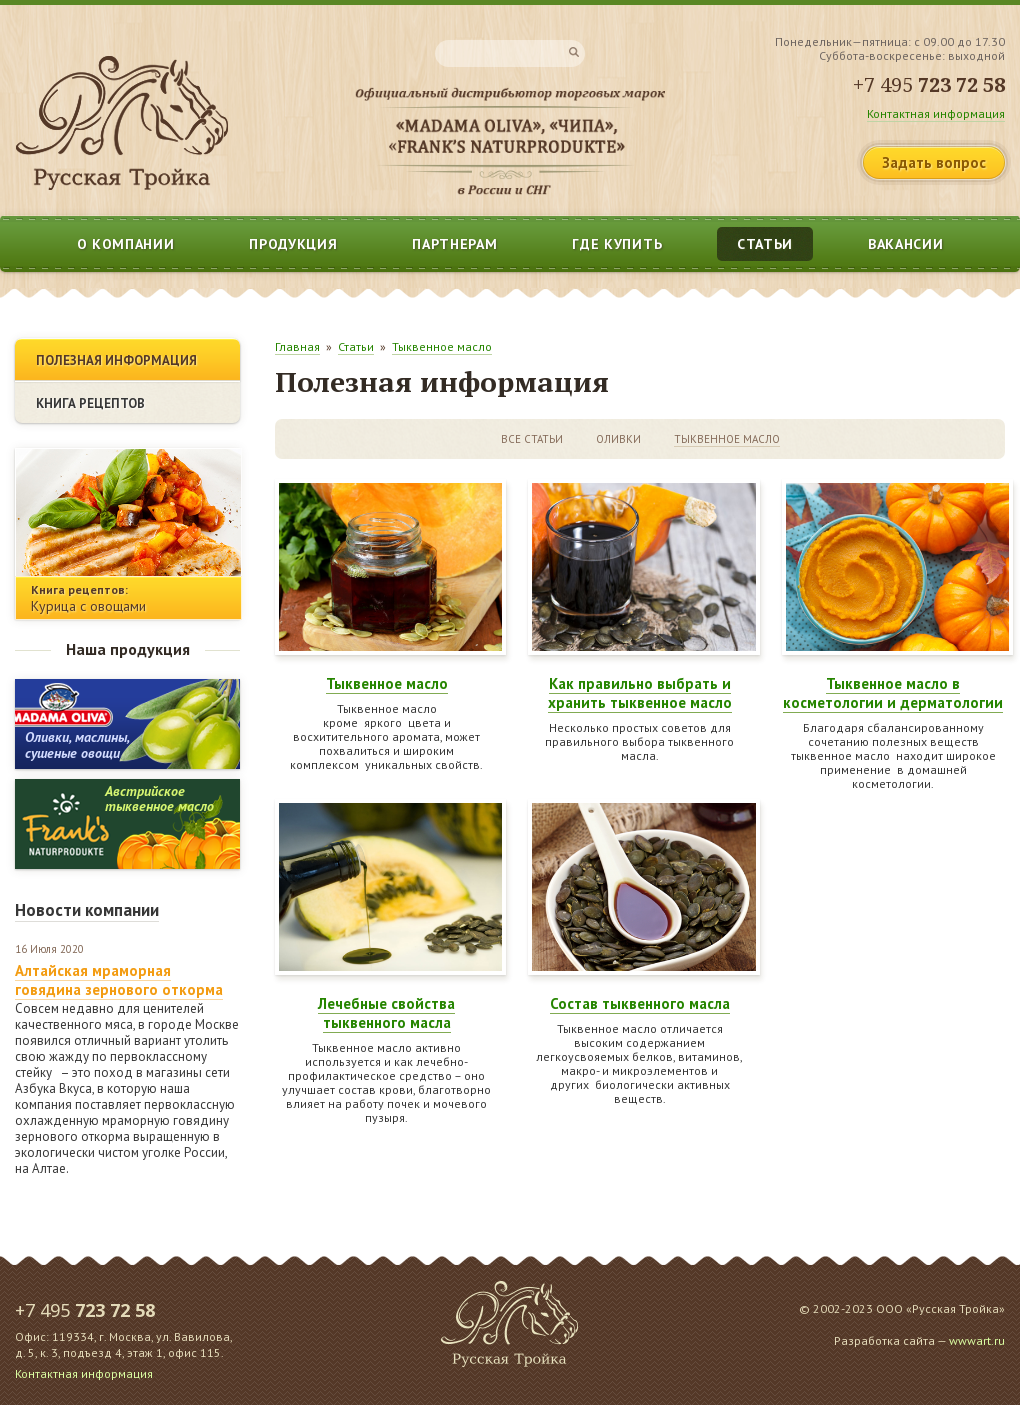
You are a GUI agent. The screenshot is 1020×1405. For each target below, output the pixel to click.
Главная (297, 346)
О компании (126, 244)
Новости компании (87, 910)
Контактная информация (936, 113)
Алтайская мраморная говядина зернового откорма (119, 980)
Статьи (765, 244)
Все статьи (532, 439)
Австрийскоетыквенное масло (159, 798)
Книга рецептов (90, 403)
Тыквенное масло (442, 346)
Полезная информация (116, 360)
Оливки (618, 439)
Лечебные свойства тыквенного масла (386, 1013)
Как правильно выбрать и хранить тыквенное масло (640, 693)
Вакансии (906, 244)
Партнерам (454, 244)
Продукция (293, 244)
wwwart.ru (977, 1340)
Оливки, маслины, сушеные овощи (77, 745)
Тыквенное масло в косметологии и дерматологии (893, 693)
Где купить (617, 244)
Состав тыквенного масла (640, 1003)
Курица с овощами (88, 606)
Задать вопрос (934, 162)
